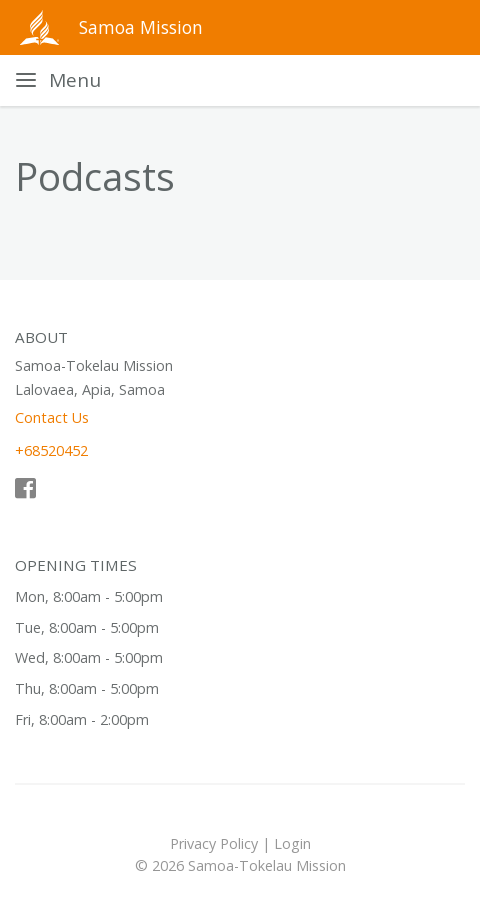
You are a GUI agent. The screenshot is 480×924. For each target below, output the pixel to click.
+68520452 (51, 450)
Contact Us (52, 417)
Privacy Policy (214, 843)
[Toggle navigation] (58, 80)
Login (292, 843)
